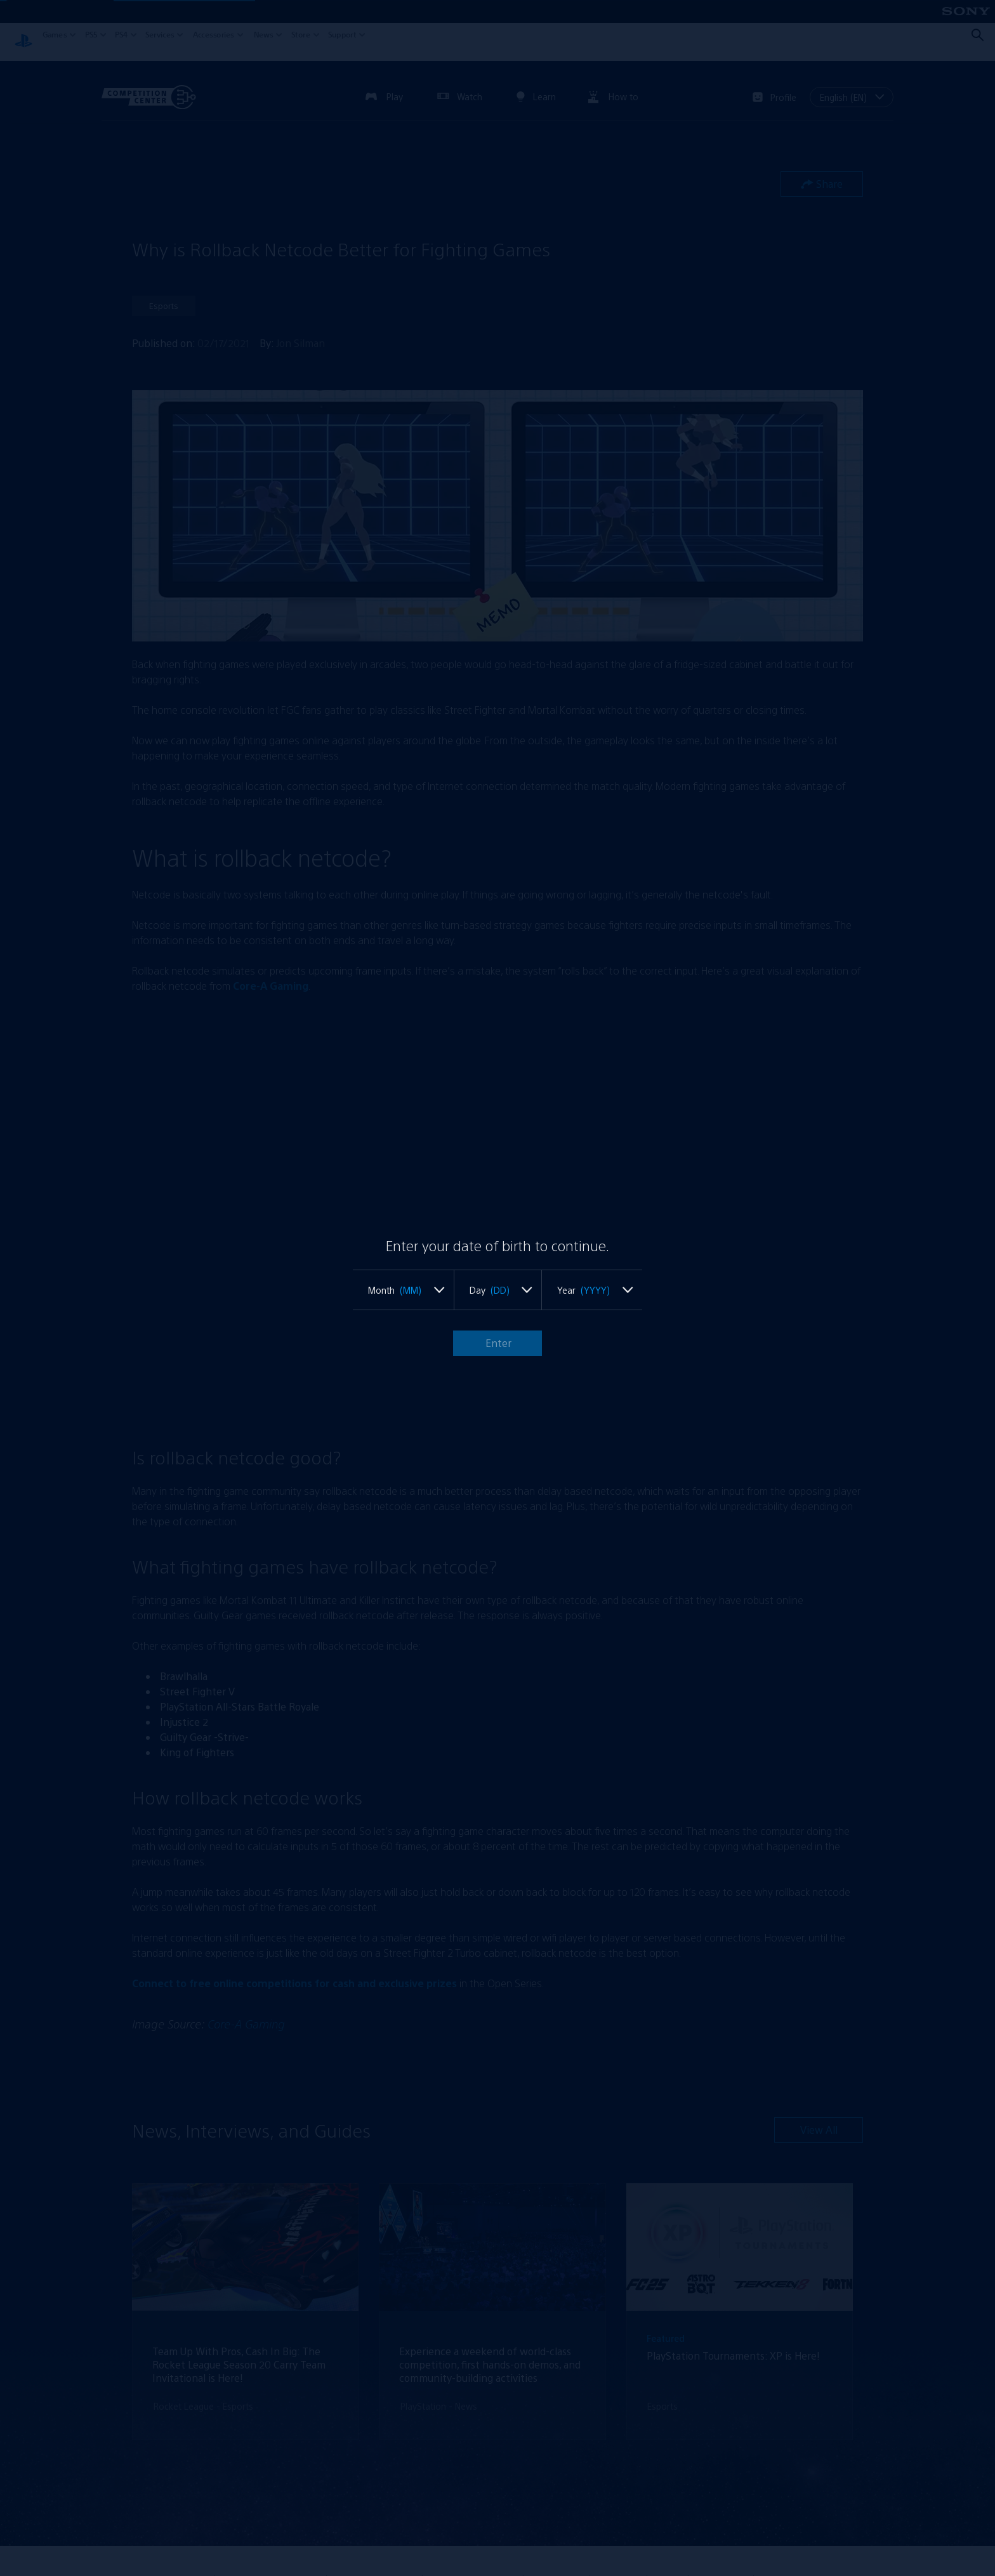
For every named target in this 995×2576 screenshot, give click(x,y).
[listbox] (403, 1290)
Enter (497, 1343)
